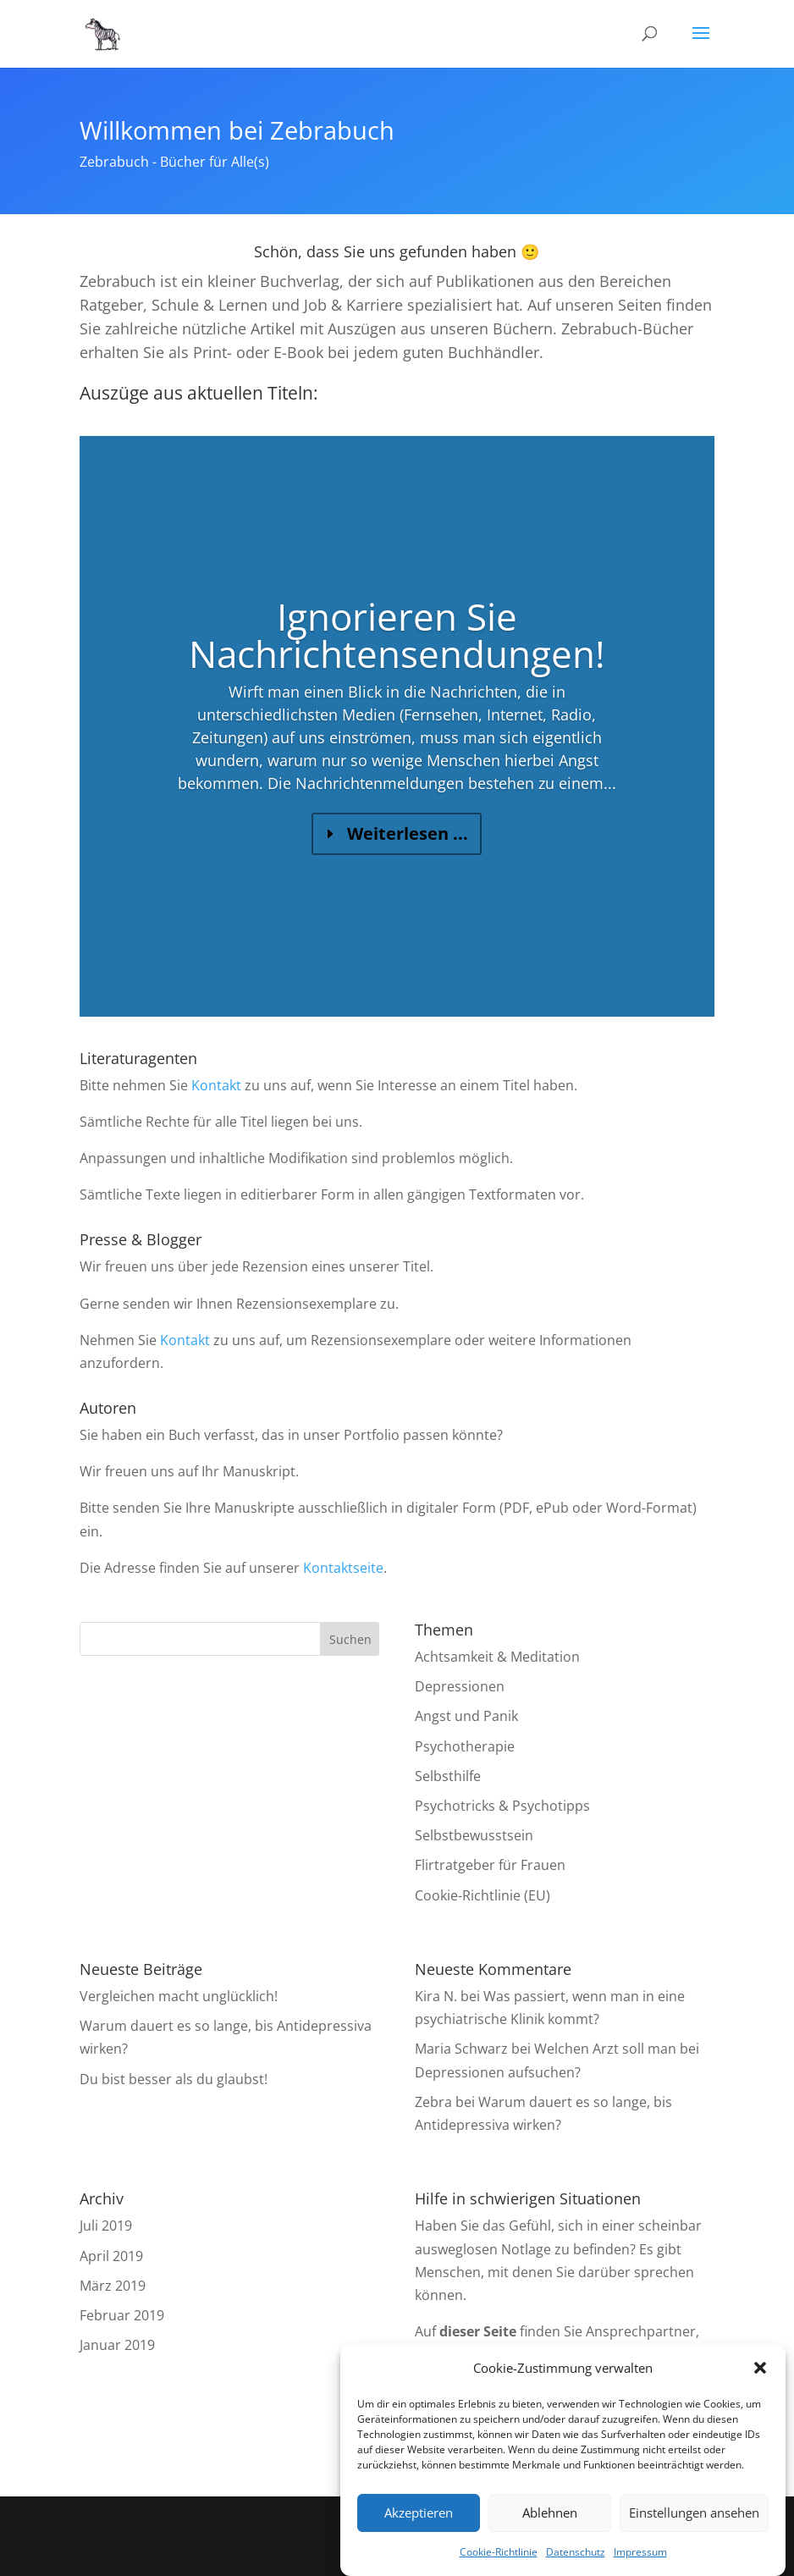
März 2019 (113, 2285)
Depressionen (460, 1686)
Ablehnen (549, 2512)
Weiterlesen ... (407, 852)
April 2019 (111, 2256)
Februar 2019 (122, 2315)
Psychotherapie (465, 1746)
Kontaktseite (343, 1567)
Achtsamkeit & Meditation (497, 1656)
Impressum (640, 2552)
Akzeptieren (418, 2512)
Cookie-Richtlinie (499, 2552)
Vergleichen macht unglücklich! (179, 1996)
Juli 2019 (106, 2225)
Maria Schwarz (461, 2048)
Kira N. (436, 1996)
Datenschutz (575, 2552)
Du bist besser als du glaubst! (173, 2079)
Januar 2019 (117, 2345)
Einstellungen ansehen (694, 2512)
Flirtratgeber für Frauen (490, 1865)
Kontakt (216, 1085)
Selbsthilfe (448, 1776)
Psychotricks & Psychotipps (502, 1805)
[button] (760, 2367)
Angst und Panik (466, 1716)
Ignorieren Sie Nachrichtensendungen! (397, 654)
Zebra (433, 2102)
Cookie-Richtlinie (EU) (482, 1895)
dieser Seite (477, 2331)
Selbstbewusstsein (474, 1835)
